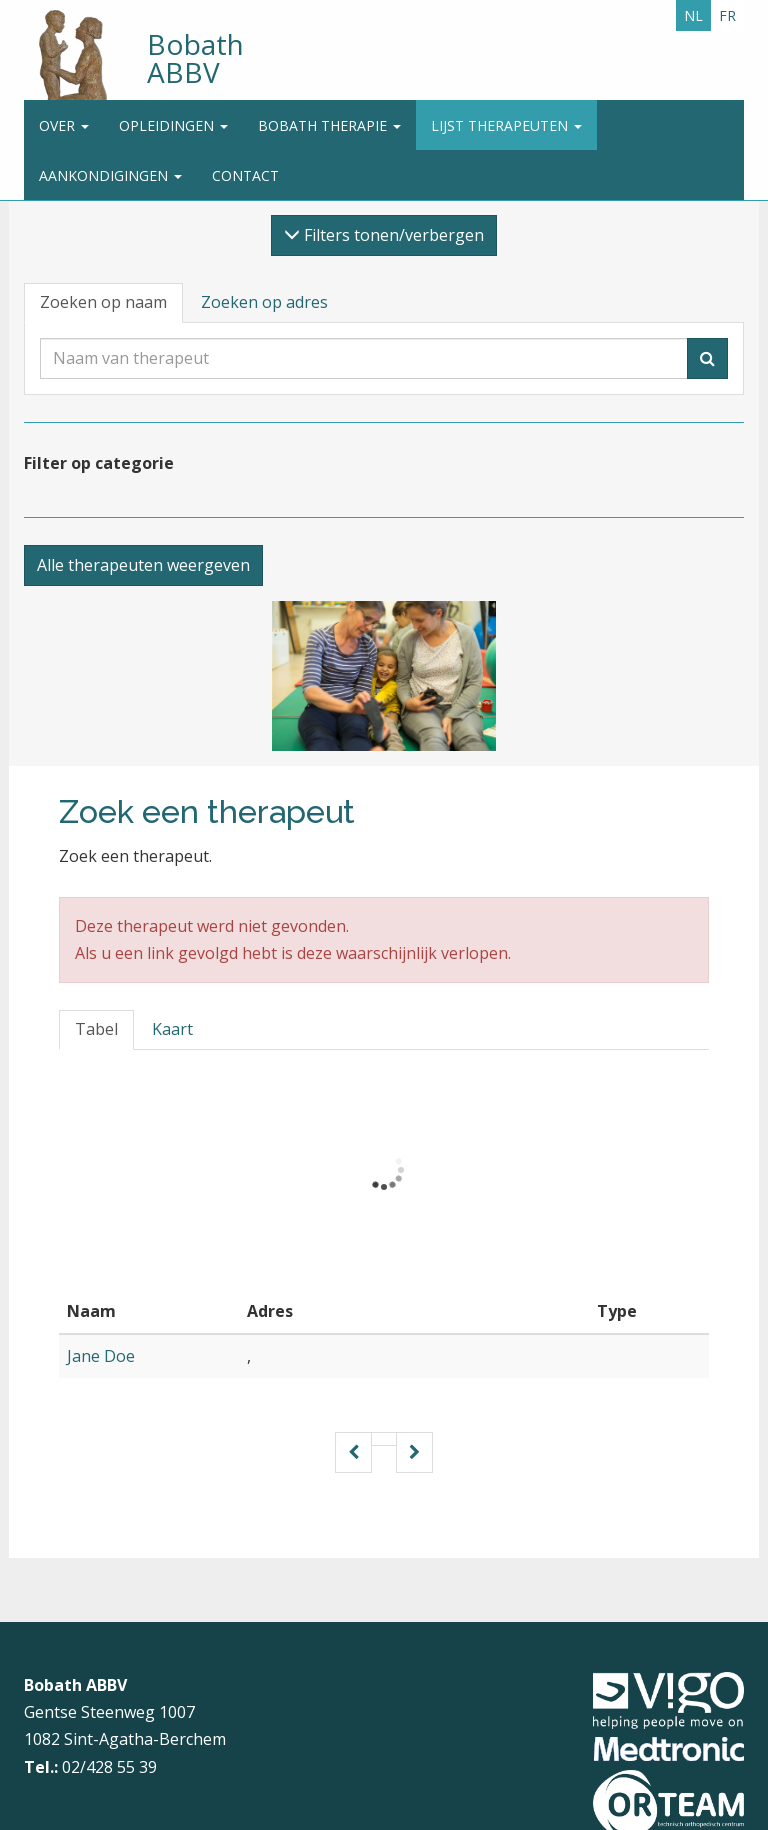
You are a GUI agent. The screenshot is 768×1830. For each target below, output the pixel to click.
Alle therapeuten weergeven (143, 565)
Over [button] (64, 125)
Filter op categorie (99, 463)
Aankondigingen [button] (110, 175)
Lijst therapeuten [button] (506, 125)
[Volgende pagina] (414, 1452)
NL (693, 15)
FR (727, 15)
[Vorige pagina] (353, 1452)
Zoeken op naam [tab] (103, 302)
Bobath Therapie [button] (329, 125)
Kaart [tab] (172, 1029)
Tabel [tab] (96, 1029)
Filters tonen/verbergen (384, 235)
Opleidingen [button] (173, 125)
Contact (245, 175)
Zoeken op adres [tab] (264, 302)
